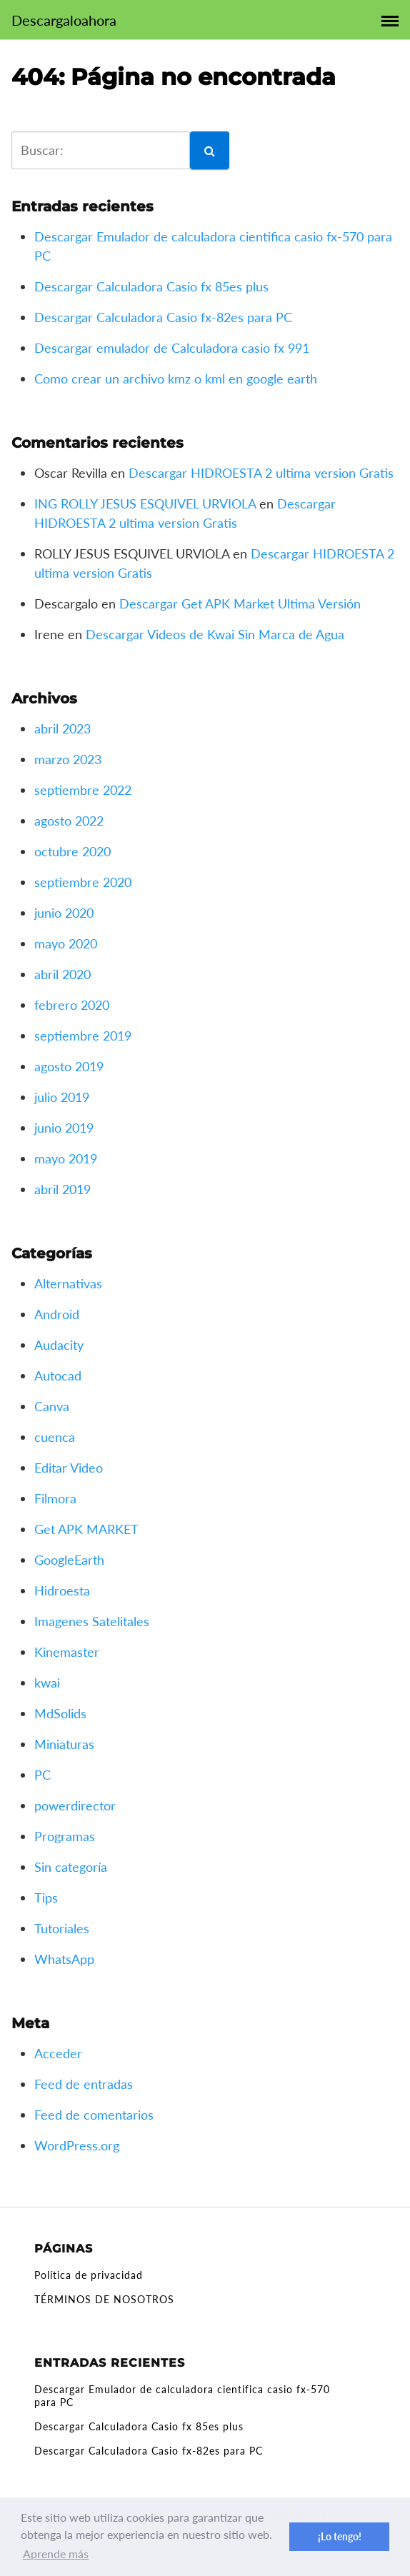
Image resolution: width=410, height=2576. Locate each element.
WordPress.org (76, 2145)
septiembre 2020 (82, 882)
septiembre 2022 (82, 790)
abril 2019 (62, 1189)
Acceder (58, 2053)
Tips (46, 1897)
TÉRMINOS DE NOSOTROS (104, 2299)
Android (56, 1314)
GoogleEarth (69, 1560)
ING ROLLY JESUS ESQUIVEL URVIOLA (145, 503)
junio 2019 (64, 1128)
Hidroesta (62, 1590)
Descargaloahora (63, 20)
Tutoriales (61, 1928)
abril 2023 (62, 728)
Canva (51, 1406)
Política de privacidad (88, 2275)
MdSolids (60, 1713)
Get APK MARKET (86, 1529)
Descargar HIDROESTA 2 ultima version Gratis (261, 473)
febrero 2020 (71, 1005)
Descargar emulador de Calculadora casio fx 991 (171, 348)
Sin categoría (70, 1867)
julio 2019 (61, 1097)
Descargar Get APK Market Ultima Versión (240, 603)
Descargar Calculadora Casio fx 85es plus (151, 286)
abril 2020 (62, 974)
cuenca (54, 1437)
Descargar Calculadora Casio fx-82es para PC (163, 317)
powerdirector (75, 1805)
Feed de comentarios (94, 2115)
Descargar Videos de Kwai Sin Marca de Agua (215, 634)
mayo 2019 (65, 1158)
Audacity (59, 1345)
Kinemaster (66, 1652)
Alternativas (68, 1283)
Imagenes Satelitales (91, 1621)
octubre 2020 (72, 851)
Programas (64, 1836)
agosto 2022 (69, 820)
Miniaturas (64, 1744)
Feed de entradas (83, 2084)
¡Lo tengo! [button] (339, 2536)
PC (42, 1775)
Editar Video (68, 1467)
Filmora (55, 1498)
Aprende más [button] (56, 2553)
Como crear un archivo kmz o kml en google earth (175, 378)
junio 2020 (64, 913)
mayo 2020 (65, 943)
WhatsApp (64, 1959)
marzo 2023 (67, 759)
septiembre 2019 (82, 1035)
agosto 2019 (69, 1066)
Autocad (57, 1375)
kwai (47, 1682)
